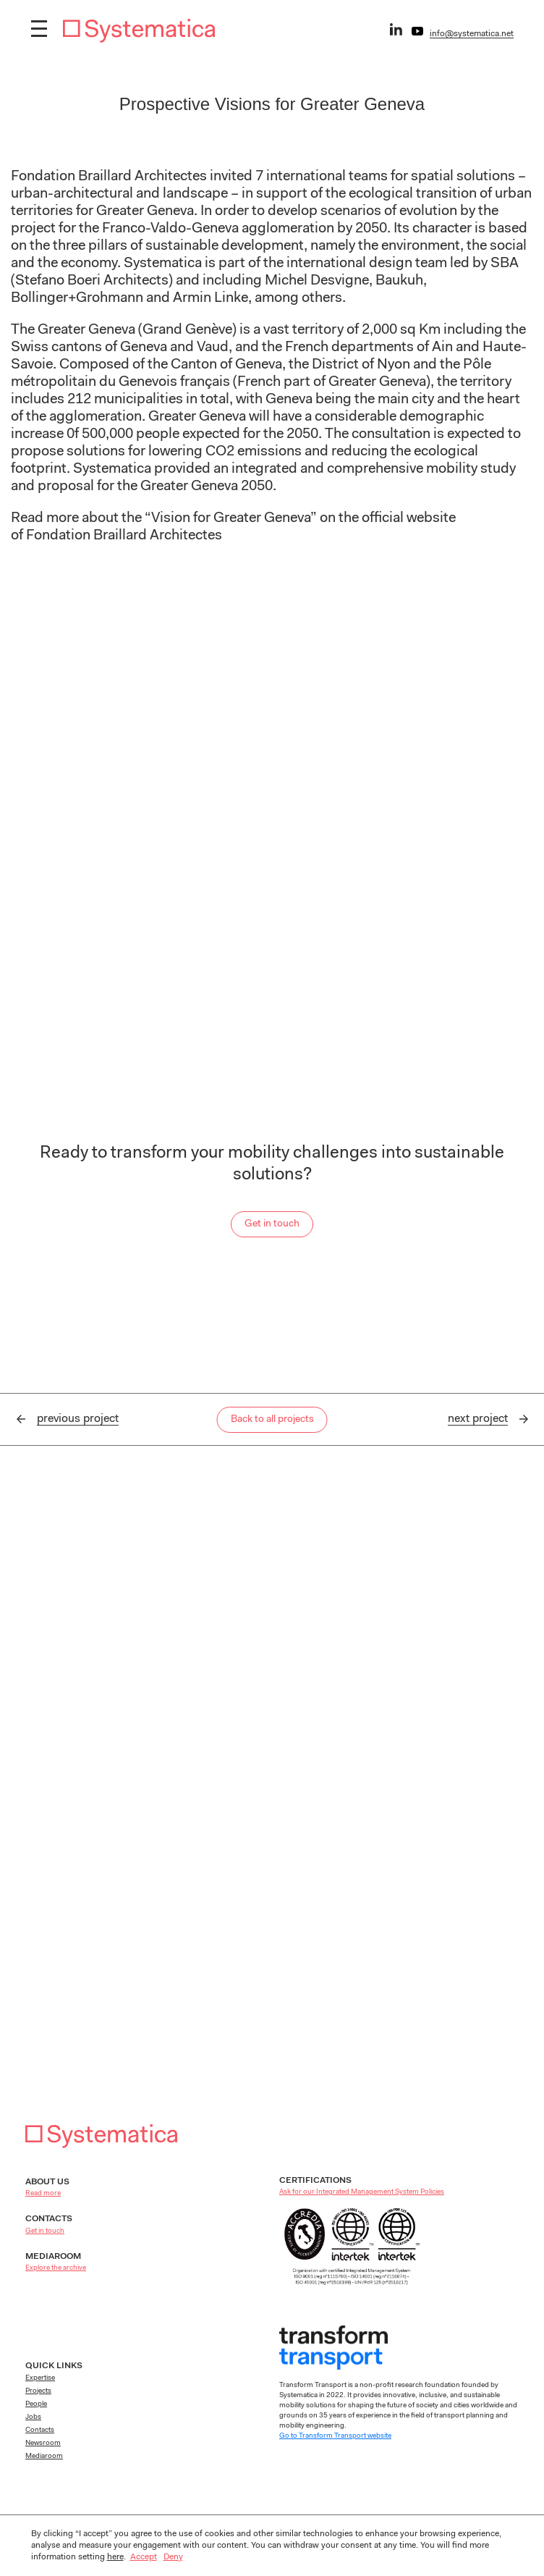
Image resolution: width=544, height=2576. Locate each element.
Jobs (33, 2417)
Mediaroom (44, 2456)
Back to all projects (272, 1420)
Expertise (40, 2378)
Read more (43, 2193)
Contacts (39, 2430)
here (115, 2557)
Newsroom (43, 2443)
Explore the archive (55, 2268)
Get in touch (272, 1224)
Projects (38, 2391)
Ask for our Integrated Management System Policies (361, 2192)
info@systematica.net (472, 34)
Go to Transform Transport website (335, 2436)
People (36, 2404)
